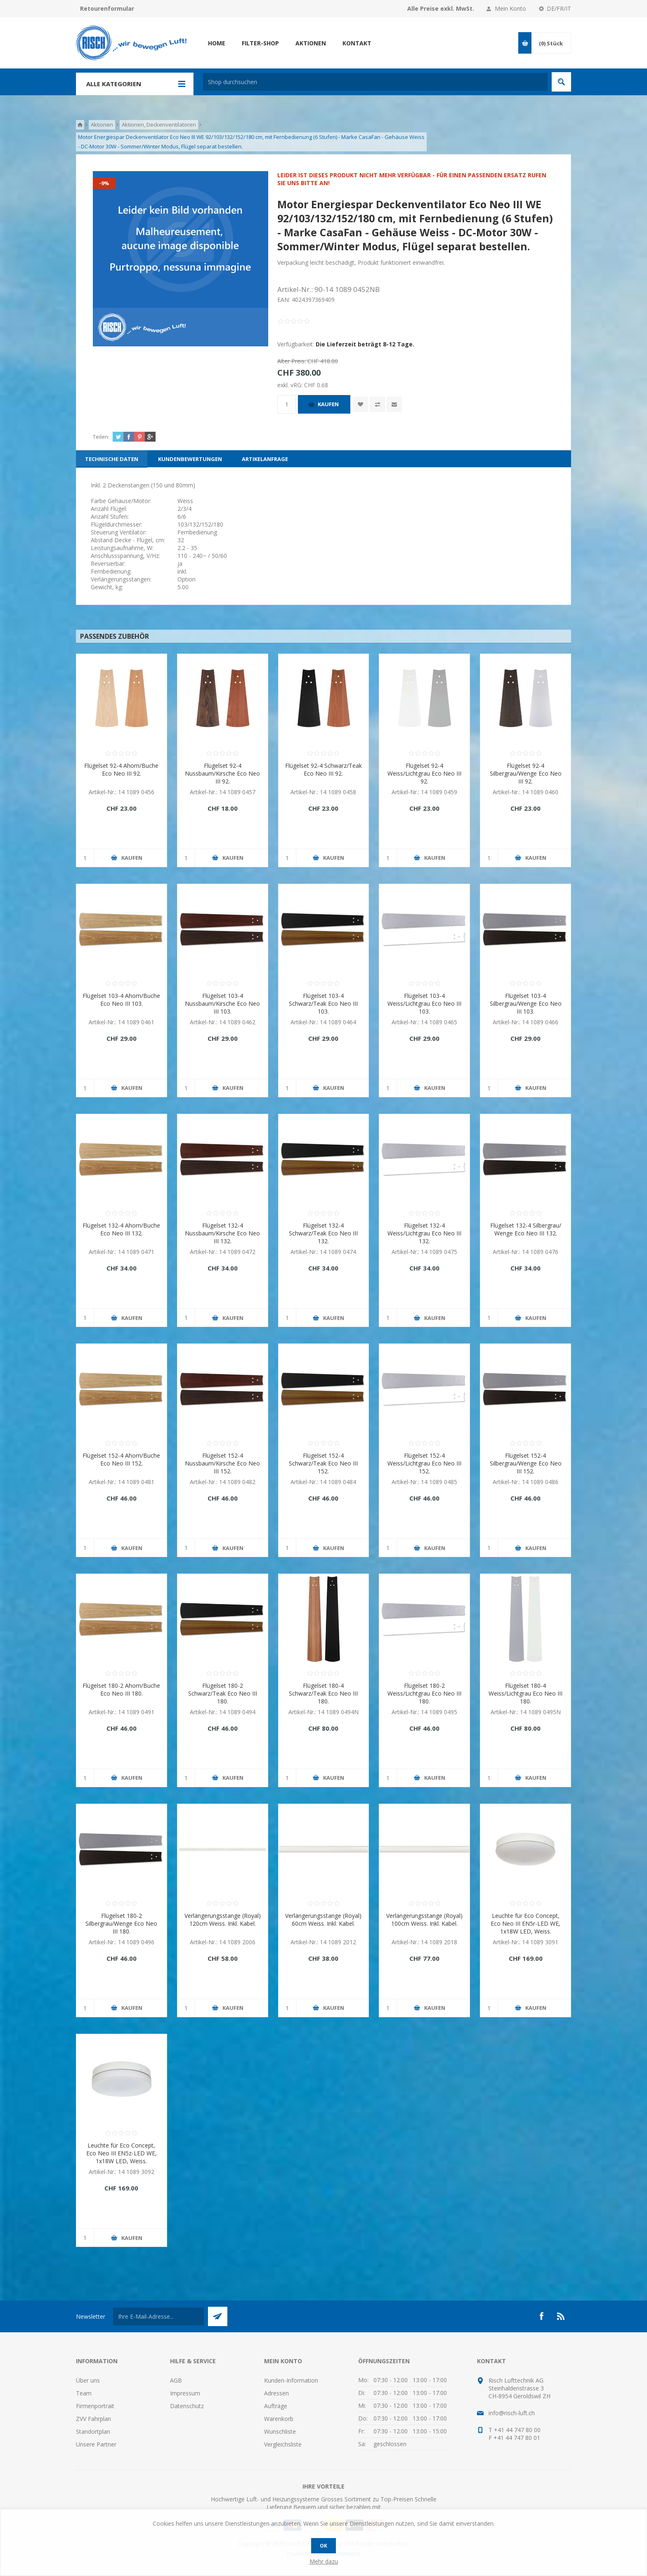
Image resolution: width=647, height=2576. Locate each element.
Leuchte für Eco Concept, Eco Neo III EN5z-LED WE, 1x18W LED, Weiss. (121, 2153)
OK (323, 2545)
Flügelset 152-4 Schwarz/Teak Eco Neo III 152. (323, 1463)
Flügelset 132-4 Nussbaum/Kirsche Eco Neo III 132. (222, 1233)
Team (84, 2393)
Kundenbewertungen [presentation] (190, 459)
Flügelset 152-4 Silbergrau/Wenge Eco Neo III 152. (526, 1463)
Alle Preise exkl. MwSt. (440, 8)
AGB (176, 2380)
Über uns (88, 2380)
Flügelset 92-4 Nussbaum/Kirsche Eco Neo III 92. (222, 773)
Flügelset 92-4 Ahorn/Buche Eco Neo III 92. (121, 769)
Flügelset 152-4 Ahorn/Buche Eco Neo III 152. (121, 1459)
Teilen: (101, 436)
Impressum (185, 2393)
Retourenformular (107, 8)
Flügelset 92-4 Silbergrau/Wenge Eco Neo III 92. (526, 773)
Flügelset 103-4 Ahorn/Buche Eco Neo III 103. (121, 999)
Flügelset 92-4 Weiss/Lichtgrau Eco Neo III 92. (424, 773)
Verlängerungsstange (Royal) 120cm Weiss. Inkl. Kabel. (222, 1919)
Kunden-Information (291, 2380)
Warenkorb (278, 2419)
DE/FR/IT (559, 8)
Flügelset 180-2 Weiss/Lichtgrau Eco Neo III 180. (424, 1693)
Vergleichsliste (283, 2444)
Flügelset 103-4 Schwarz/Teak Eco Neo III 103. (323, 1003)
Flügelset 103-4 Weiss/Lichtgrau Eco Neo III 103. (424, 1003)
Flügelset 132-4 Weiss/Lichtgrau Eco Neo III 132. (424, 1233)
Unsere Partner (96, 2444)
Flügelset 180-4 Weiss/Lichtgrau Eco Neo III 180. (525, 1693)
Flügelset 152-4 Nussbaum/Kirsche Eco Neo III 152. (222, 1463)
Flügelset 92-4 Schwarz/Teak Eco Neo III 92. (323, 769)
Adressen (276, 2393)
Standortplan (93, 2431)
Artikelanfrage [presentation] (265, 459)
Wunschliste (280, 2431)
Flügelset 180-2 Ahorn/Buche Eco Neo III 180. (121, 1689)
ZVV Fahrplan (93, 2419)
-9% (104, 183)
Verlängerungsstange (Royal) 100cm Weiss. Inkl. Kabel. (424, 1919)
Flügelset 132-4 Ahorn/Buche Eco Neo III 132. (121, 1229)
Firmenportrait (95, 2406)
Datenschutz (187, 2406)
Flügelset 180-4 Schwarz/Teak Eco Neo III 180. (323, 1693)
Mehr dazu (323, 2561)
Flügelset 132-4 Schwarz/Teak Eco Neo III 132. (323, 1233)
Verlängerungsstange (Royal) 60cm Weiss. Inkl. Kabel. (323, 1919)
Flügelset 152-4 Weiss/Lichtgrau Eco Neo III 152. (424, 1463)
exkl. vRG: (290, 385)
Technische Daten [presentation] (111, 459)
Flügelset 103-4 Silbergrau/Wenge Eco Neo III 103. (526, 1003)
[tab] (111, 459)
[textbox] (375, 82)
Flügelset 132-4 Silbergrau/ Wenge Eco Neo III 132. (525, 1229)
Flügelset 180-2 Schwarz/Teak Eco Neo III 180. (222, 1693)
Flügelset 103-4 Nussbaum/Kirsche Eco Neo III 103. (222, 1003)
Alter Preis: (291, 361)
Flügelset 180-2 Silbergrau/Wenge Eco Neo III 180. (121, 1923)
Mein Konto (510, 8)
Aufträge (275, 2406)
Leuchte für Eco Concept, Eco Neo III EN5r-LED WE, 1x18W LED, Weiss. (525, 1923)
